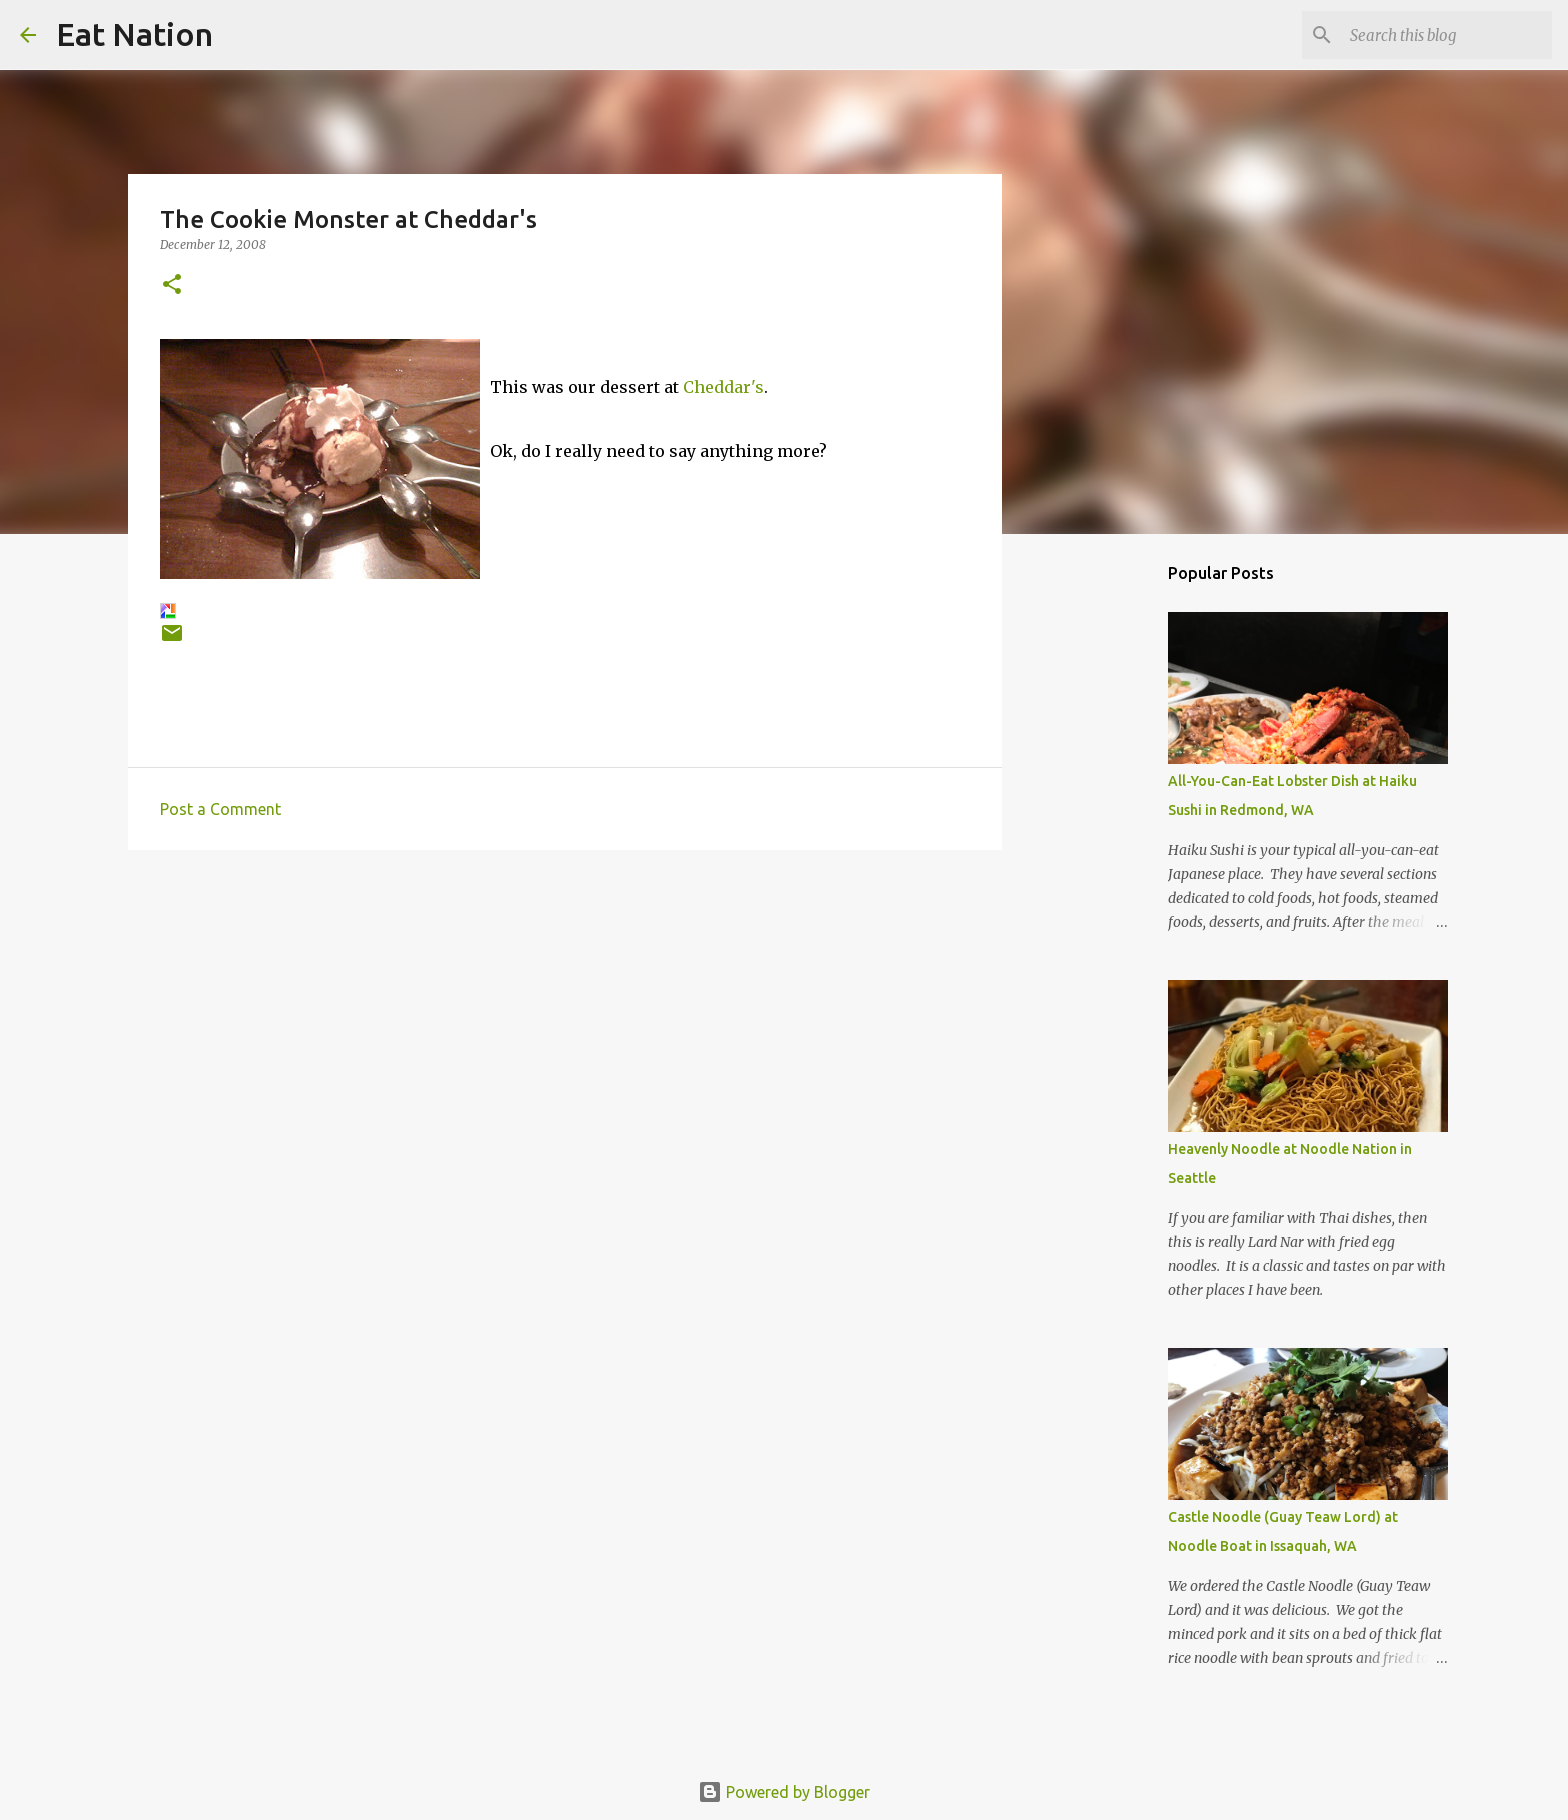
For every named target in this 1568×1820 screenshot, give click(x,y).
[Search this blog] (1447, 35)
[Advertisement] (565, 1020)
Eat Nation (134, 34)
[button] (172, 285)
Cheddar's (723, 387)
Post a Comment (220, 809)
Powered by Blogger (784, 1792)
